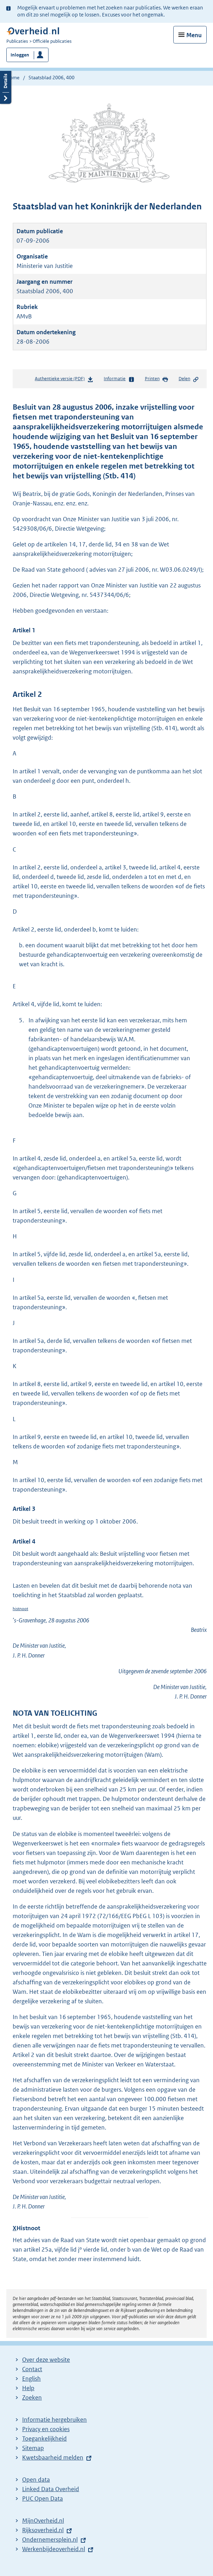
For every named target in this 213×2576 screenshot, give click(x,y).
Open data (36, 2479)
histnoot (20, 1609)
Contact (32, 2369)
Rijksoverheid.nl (43, 2530)
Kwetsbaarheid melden (52, 2457)
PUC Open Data (42, 2498)
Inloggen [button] (20, 55)
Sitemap (33, 2448)
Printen (156, 379)
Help (28, 2388)
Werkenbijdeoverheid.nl (53, 2549)
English (31, 2378)
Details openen (5, 86)
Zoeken (32, 2397)
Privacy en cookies (46, 2429)
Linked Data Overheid (50, 2489)
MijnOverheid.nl (43, 2520)
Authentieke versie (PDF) (64, 380)
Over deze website (46, 2359)
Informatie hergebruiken (54, 2419)
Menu (194, 35)
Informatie (119, 379)
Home (12, 77)
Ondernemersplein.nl (50, 2539)
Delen (189, 379)
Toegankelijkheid (44, 2438)
